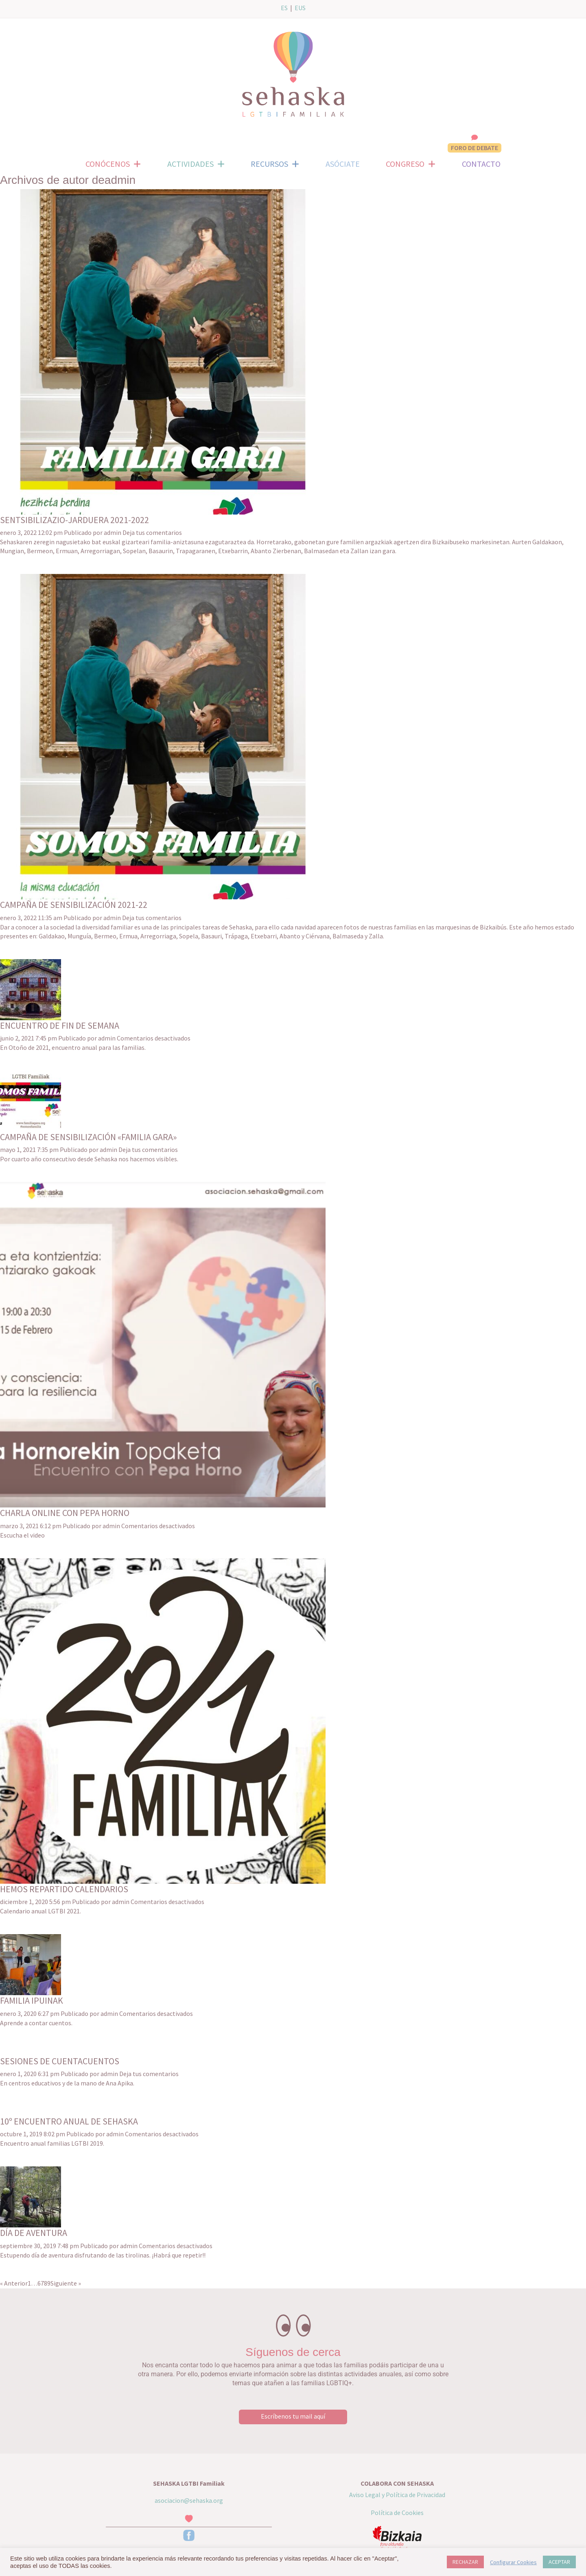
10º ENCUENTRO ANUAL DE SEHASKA (69, 2121)
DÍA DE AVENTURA (33, 2232)
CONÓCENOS (113, 164)
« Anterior (14, 2283)
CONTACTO (481, 164)
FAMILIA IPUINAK (31, 2000)
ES (284, 8)
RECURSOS (275, 164)
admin (112, 532)
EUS (300, 8)
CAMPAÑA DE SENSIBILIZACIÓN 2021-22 (73, 904)
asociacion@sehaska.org (189, 2500)
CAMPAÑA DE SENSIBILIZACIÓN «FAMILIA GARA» (88, 1137)
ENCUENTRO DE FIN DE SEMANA (59, 1025)
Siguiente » (65, 2283)
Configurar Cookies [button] (513, 2562)
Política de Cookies (397, 2512)
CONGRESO (410, 164)
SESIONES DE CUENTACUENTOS (59, 2061)
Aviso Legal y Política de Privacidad (397, 2495)
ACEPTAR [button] (559, 2561)
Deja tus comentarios (152, 532)
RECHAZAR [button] (465, 2561)
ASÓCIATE (343, 164)
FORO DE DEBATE (474, 148)
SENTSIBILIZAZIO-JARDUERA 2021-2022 (74, 520)
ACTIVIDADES (196, 164)
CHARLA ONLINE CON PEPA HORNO (64, 1512)
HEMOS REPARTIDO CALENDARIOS (64, 1889)
